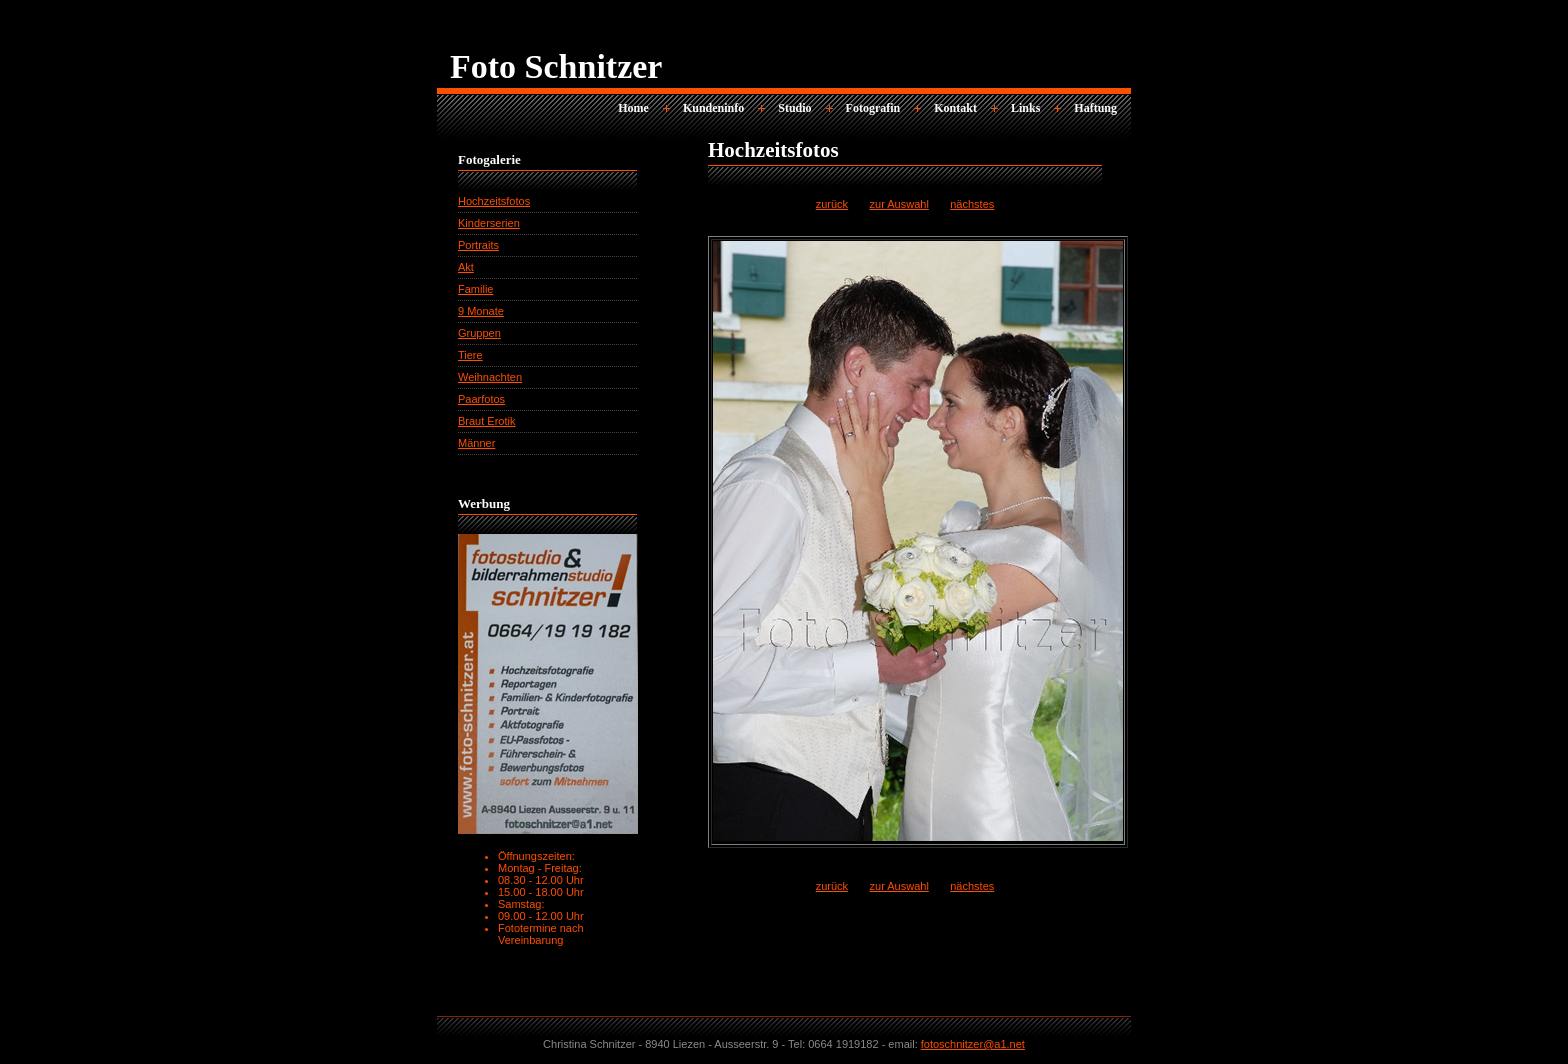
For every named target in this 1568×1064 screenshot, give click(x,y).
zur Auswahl (899, 204)
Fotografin (873, 108)
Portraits (478, 245)
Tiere (470, 355)
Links (1025, 108)
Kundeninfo (713, 108)
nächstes (972, 204)
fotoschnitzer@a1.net (973, 1044)
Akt (466, 267)
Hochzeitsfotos (494, 201)
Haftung (1095, 108)
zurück (832, 204)
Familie (475, 289)
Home (633, 108)
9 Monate (481, 311)
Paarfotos (481, 399)
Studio (794, 108)
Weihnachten (490, 377)
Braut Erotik (486, 421)
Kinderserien (489, 223)
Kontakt (955, 108)
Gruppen (479, 333)
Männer (476, 443)
